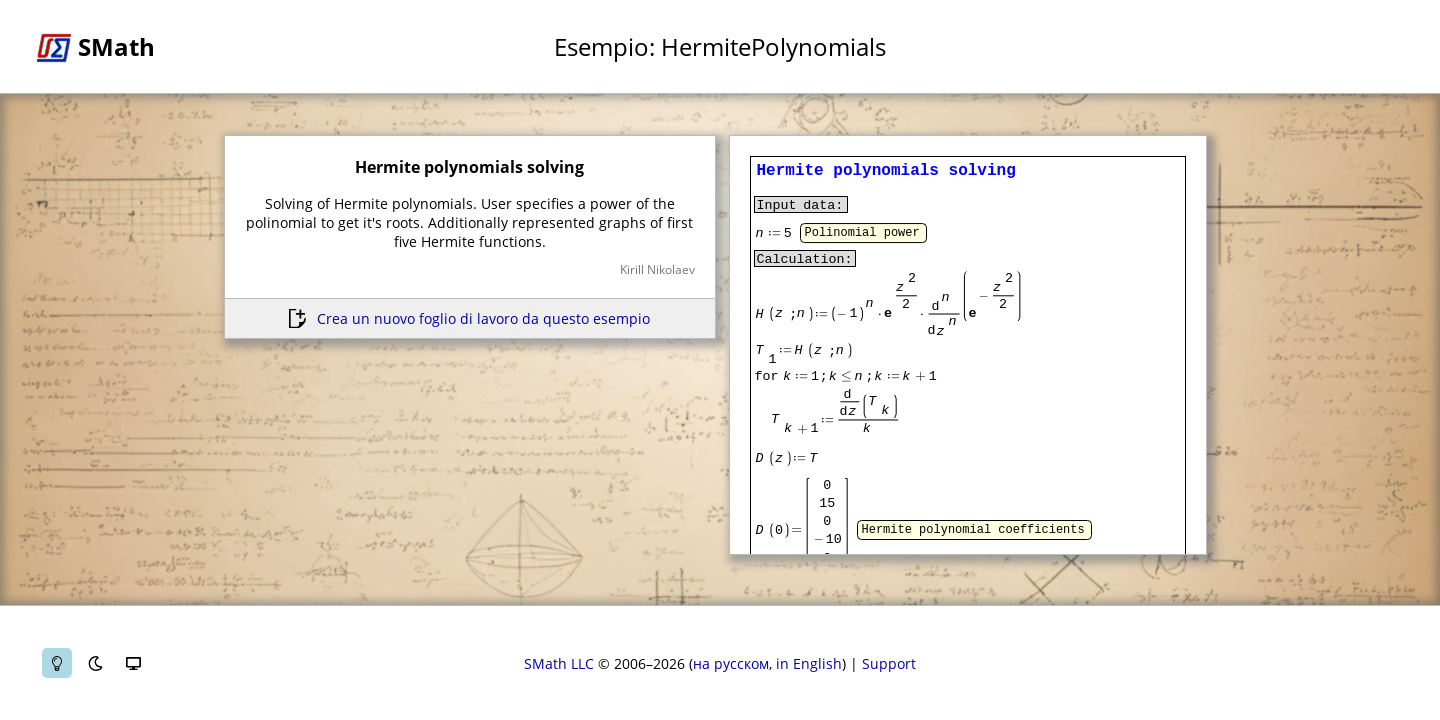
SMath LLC (559, 663)
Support (889, 663)
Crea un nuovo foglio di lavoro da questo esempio (483, 318)
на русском (731, 663)
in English (809, 663)
